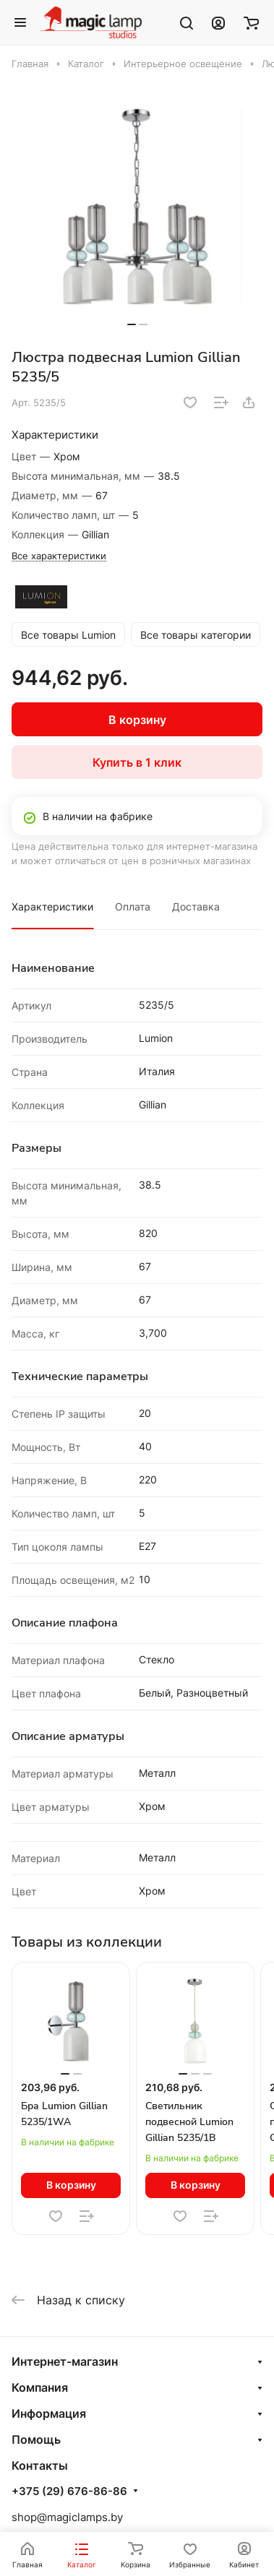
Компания (40, 2387)
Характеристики (52, 906)
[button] (131, 324)
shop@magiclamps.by (67, 2517)
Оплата (132, 906)
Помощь (36, 2439)
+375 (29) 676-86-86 (69, 2491)
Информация (49, 2413)
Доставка (196, 906)
